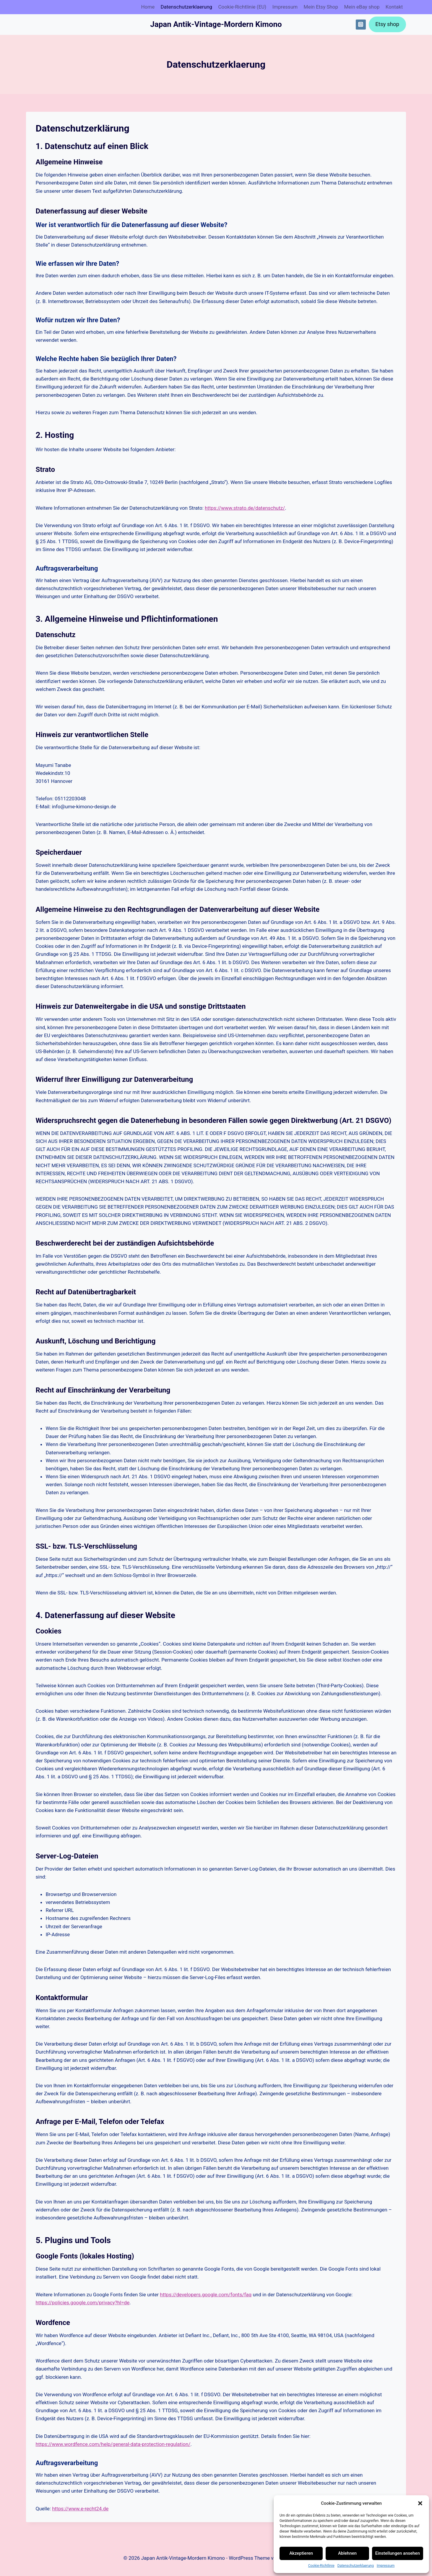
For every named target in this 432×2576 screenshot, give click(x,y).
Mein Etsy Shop (321, 7)
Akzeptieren (301, 2553)
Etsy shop (387, 24)
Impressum (385, 2566)
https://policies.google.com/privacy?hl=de (82, 2302)
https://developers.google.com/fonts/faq (205, 2294)
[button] (420, 2503)
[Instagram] (361, 25)
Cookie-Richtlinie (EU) (242, 7)
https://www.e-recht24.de (80, 2509)
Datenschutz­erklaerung (355, 2566)
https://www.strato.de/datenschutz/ (245, 508)
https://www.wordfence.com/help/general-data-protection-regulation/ (112, 2444)
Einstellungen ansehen (397, 2553)
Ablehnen (347, 2553)
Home (148, 7)
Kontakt (394, 7)
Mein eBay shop (361, 7)
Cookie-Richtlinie (321, 2566)
